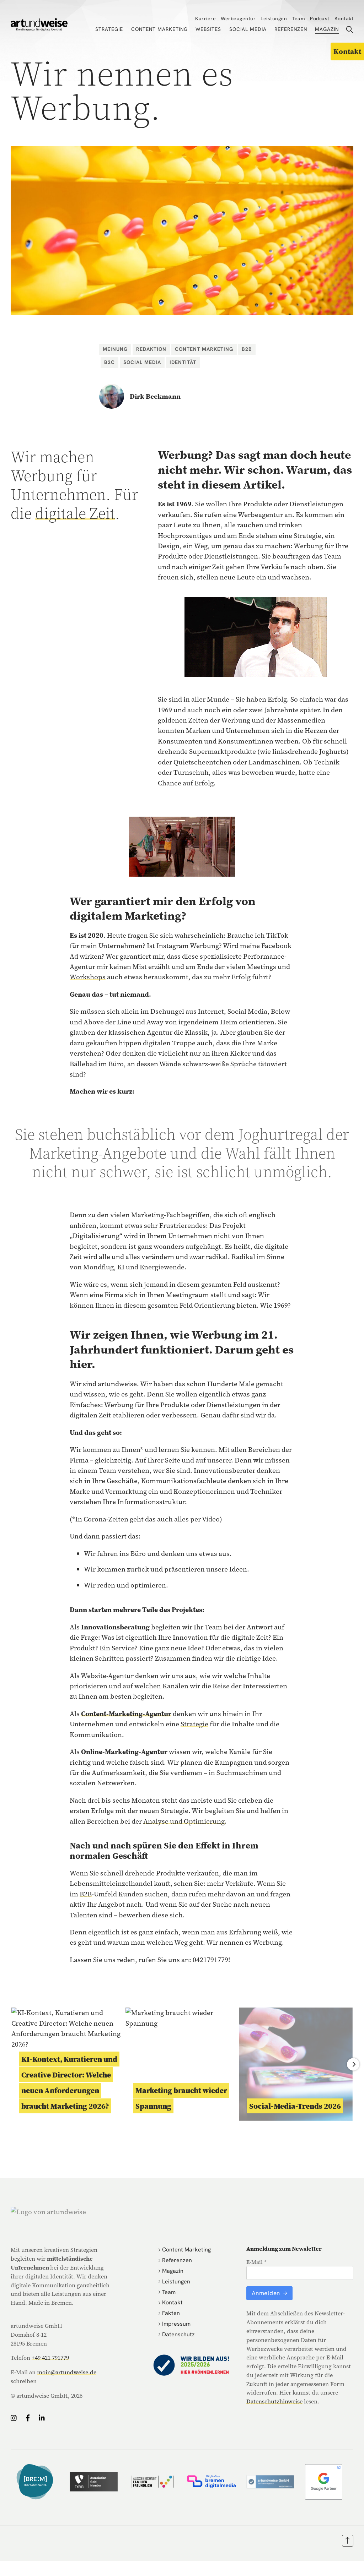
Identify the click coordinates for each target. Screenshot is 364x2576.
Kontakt (344, 18)
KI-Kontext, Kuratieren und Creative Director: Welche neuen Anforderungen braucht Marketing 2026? (69, 2082)
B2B (247, 349)
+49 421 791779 (50, 2358)
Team (298, 18)
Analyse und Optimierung (184, 1821)
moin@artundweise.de (66, 2372)
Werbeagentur (238, 18)
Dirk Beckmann (155, 396)
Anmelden (267, 2293)
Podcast (320, 18)
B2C (109, 362)
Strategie (109, 29)
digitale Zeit (75, 513)
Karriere (205, 18)
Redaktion (151, 349)
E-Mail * (256, 2262)
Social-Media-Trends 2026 (295, 2106)
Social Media (248, 29)
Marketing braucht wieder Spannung (181, 2098)
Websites (208, 29)
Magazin (327, 29)
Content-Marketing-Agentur (126, 1713)
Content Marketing (159, 29)
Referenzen (290, 29)
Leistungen (274, 18)
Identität (183, 362)
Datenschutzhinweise (274, 2401)
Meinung (115, 349)
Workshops (88, 976)
